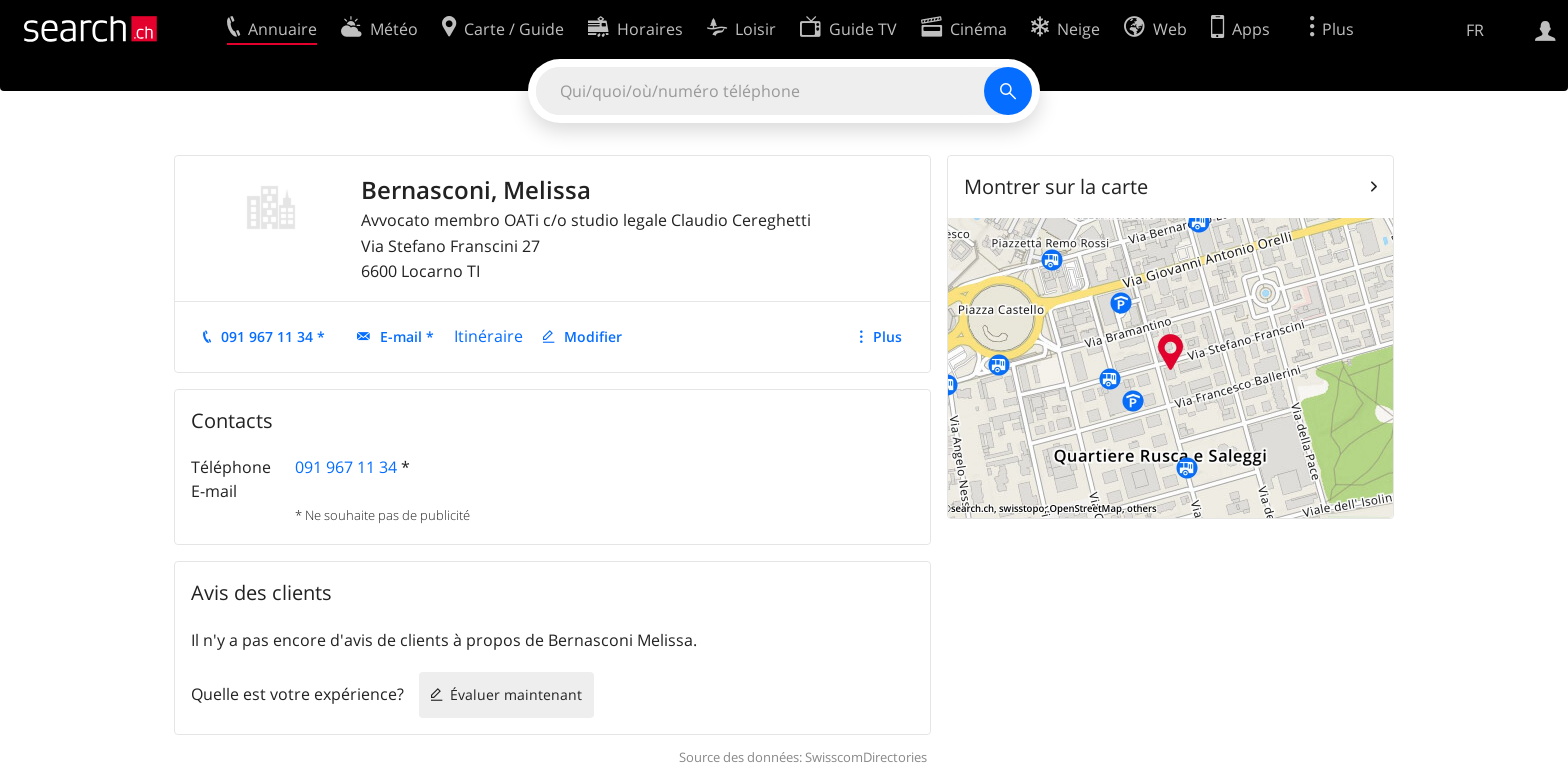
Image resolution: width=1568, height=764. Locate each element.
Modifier (593, 336)
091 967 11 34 (346, 467)
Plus (887, 336)
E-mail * (407, 336)
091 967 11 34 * (273, 336)
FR (1475, 30)
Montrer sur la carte (1056, 186)
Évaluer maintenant (516, 694)
